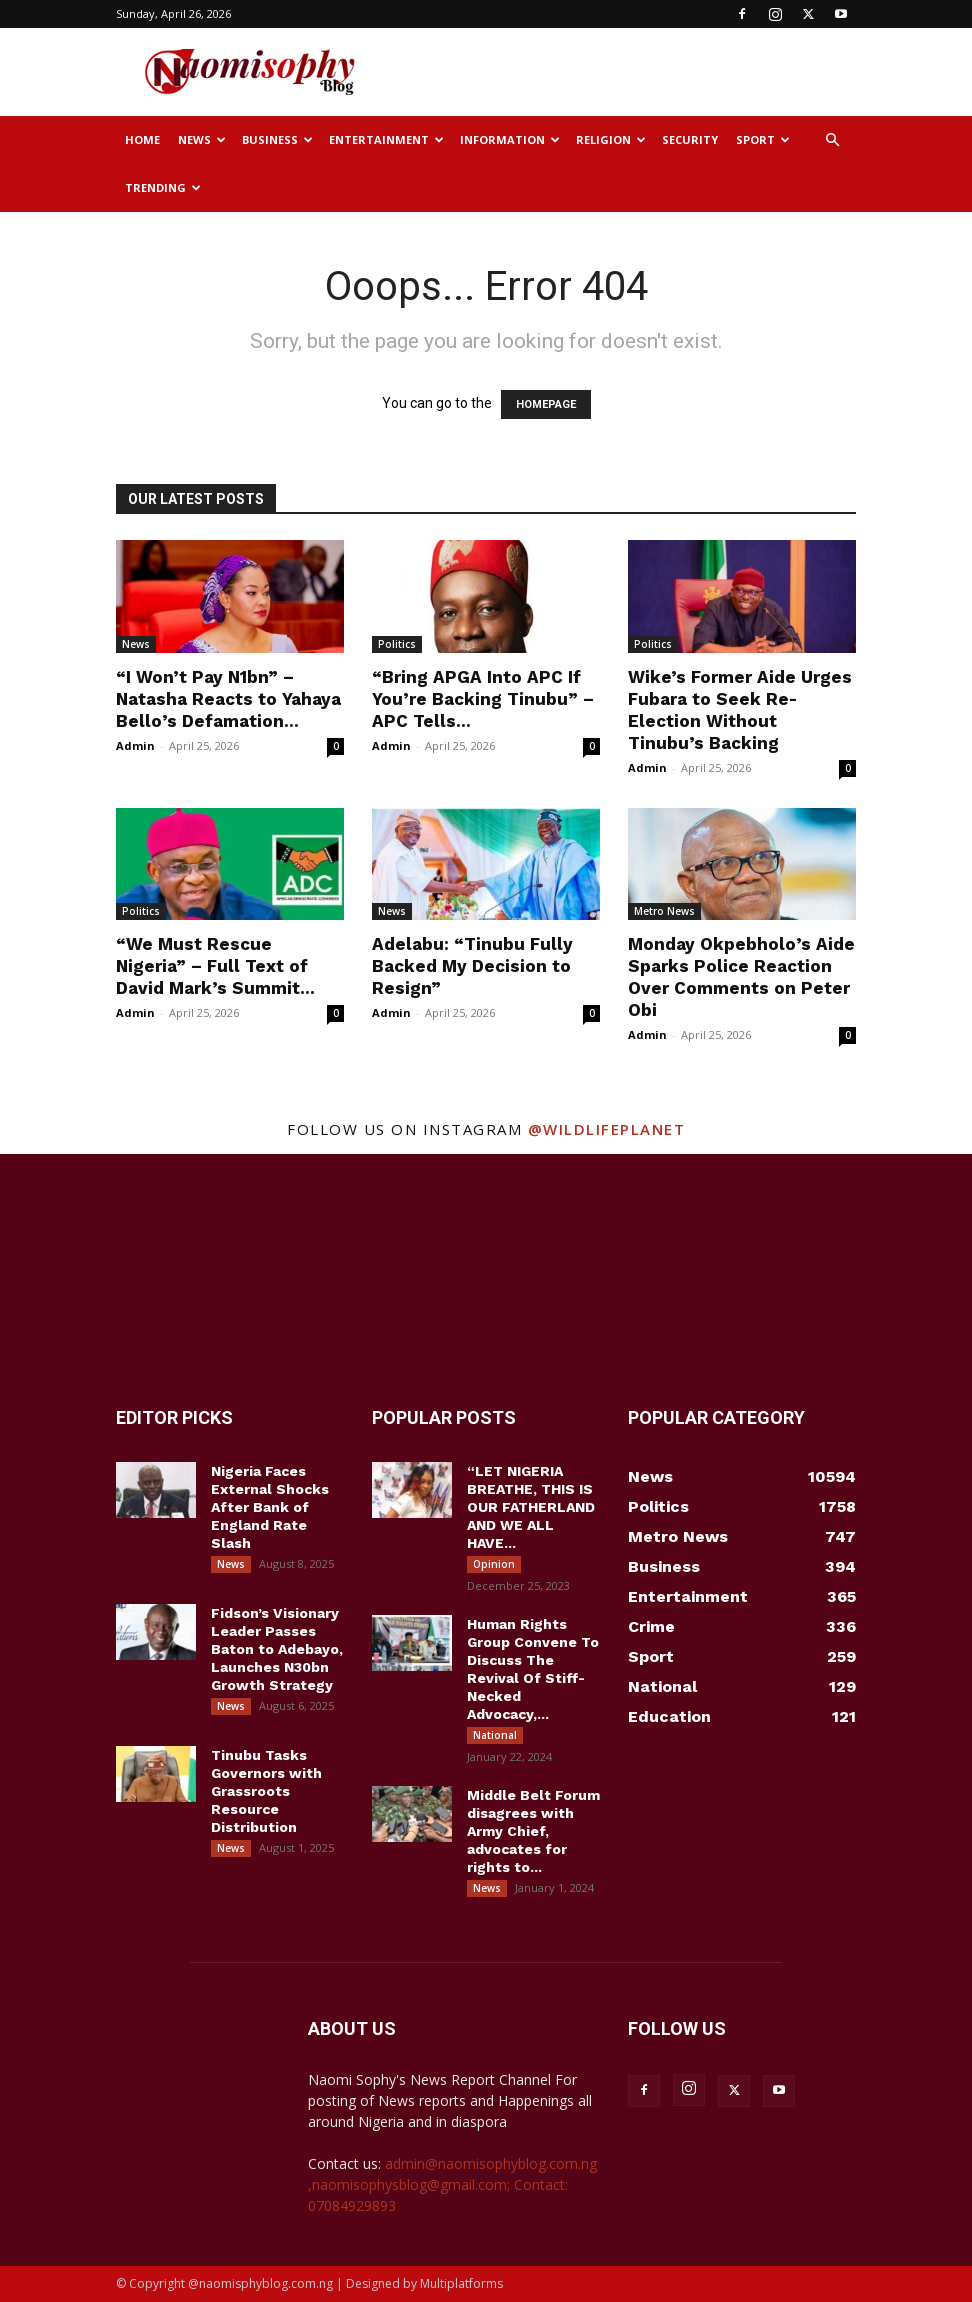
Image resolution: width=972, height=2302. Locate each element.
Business (277, 139)
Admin (135, 745)
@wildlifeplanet (607, 1129)
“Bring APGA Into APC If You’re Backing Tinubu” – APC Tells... (483, 699)
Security (690, 139)
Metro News (664, 911)
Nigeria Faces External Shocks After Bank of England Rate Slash (270, 1507)
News (202, 139)
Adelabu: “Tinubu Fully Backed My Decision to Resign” (472, 966)
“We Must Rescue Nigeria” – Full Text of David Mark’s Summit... (215, 966)
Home (142, 139)
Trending (163, 187)
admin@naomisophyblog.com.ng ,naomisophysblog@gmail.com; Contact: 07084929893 (452, 2184)
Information (510, 139)
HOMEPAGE (546, 404)
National (495, 1735)
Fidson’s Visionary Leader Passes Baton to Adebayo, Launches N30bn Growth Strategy (277, 1649)
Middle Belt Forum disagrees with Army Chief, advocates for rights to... (533, 1831)
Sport (763, 139)
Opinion (494, 1564)
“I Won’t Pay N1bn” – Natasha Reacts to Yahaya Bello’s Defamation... (228, 699)
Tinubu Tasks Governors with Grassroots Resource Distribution (266, 1791)
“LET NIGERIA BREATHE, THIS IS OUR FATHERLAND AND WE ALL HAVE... (531, 1507)
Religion (611, 139)
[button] (832, 140)
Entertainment (386, 139)
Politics (397, 644)
